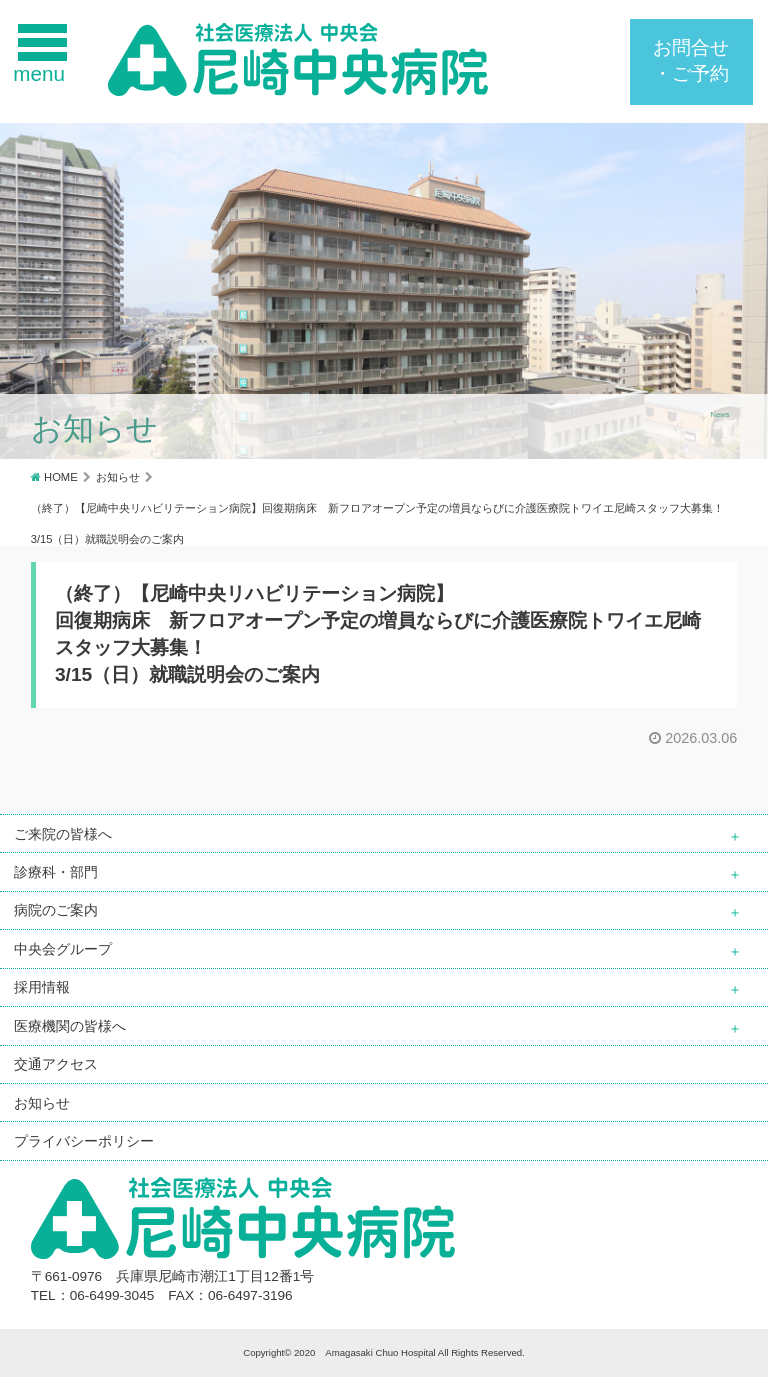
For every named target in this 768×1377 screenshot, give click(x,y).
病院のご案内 (56, 910)
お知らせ (118, 477)
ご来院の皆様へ (63, 834)
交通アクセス (56, 1064)
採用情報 (42, 987)
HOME (61, 477)
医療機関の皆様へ (70, 1026)
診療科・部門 (56, 872)
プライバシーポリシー (84, 1141)
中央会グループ (63, 949)
